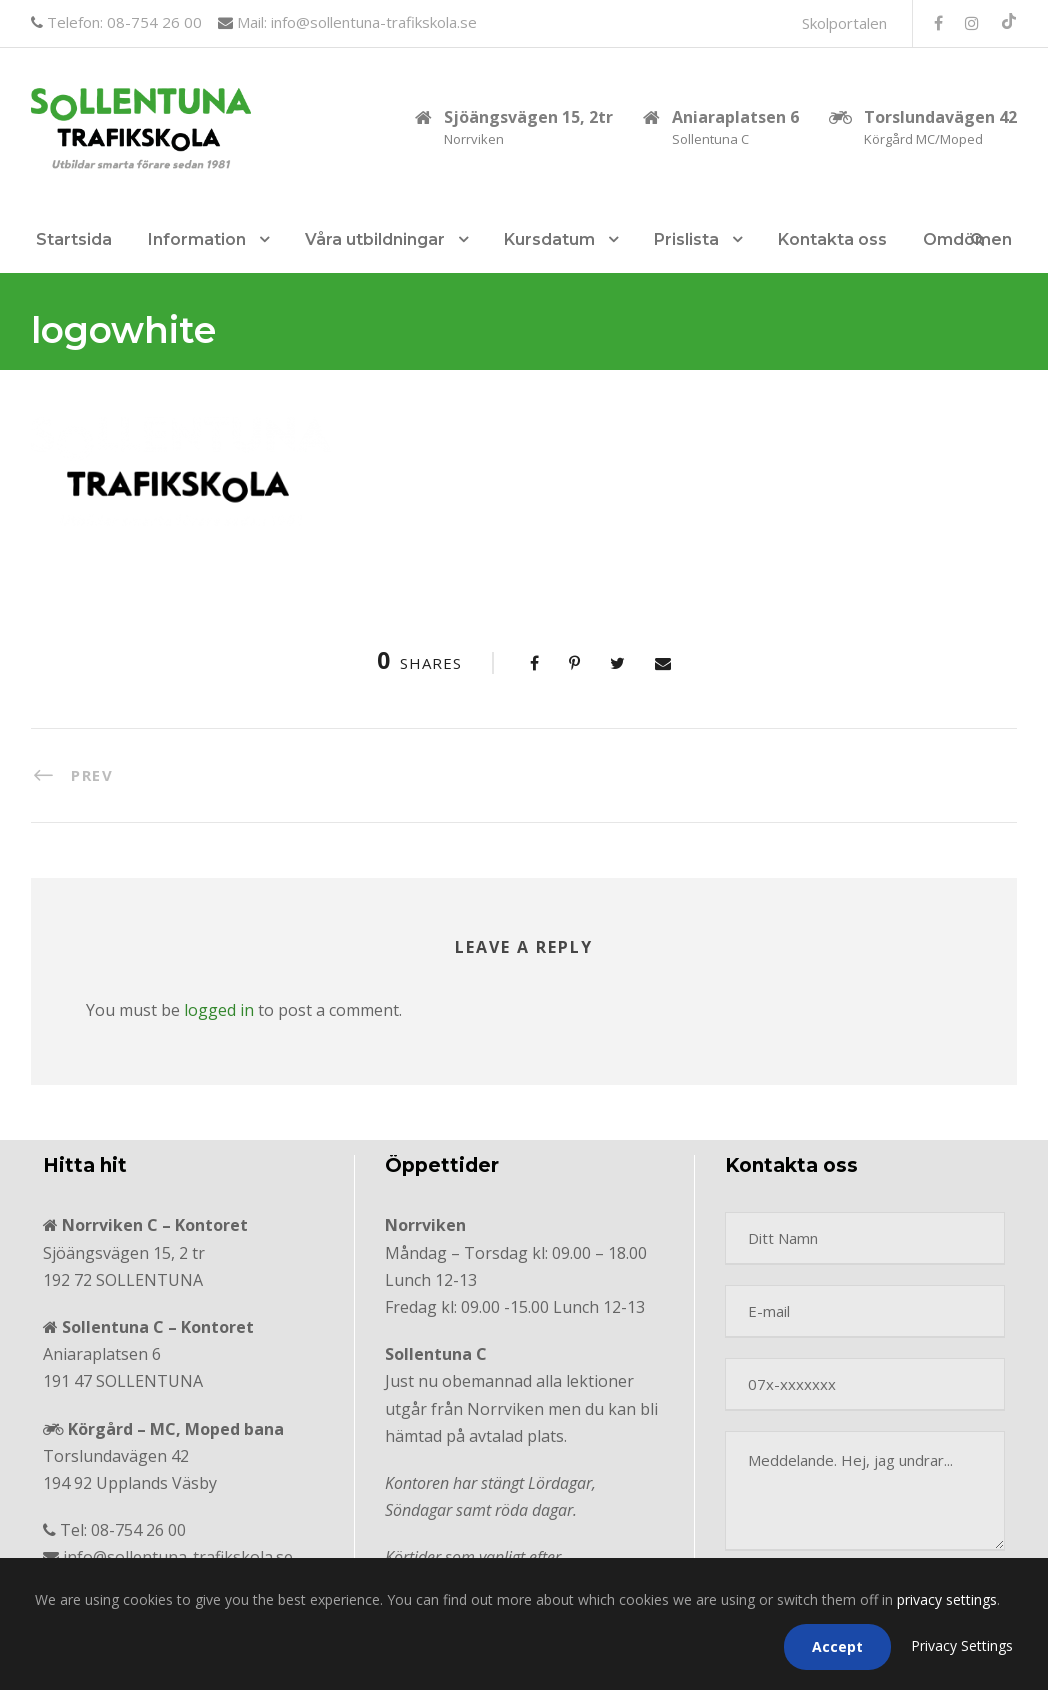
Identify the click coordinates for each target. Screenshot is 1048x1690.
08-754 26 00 (138, 1530)
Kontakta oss (832, 239)
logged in (219, 1010)
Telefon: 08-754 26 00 (122, 22)
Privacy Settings (962, 1645)
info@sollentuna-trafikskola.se (178, 1557)
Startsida (74, 239)
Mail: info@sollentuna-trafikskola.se (355, 22)
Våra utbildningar (375, 239)
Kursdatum (549, 239)
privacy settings (947, 1599)
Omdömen (967, 239)
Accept (837, 1646)
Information (197, 239)
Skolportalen (844, 23)
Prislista (686, 239)
